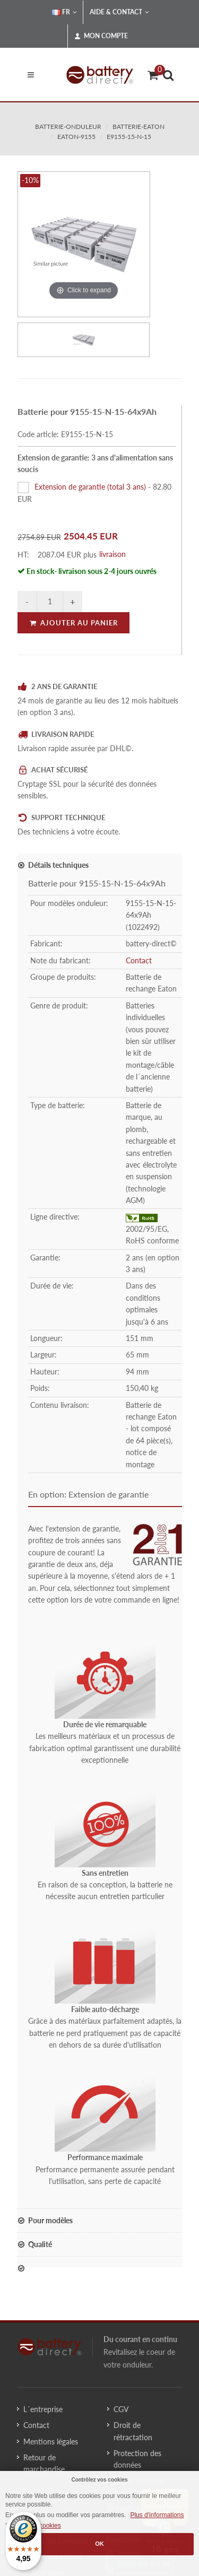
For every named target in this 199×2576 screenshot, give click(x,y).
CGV (121, 2409)
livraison (112, 554)
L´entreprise (43, 2409)
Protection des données (137, 2459)
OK (99, 2543)
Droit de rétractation (133, 2431)
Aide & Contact (119, 12)
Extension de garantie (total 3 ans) (90, 486)
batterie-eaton (139, 126)
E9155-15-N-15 (129, 137)
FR (64, 12)
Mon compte (101, 36)
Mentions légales (50, 2441)
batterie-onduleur (68, 126)
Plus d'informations (157, 2515)
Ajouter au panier (73, 623)
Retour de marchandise (44, 2463)
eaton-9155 (76, 137)
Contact (139, 960)
